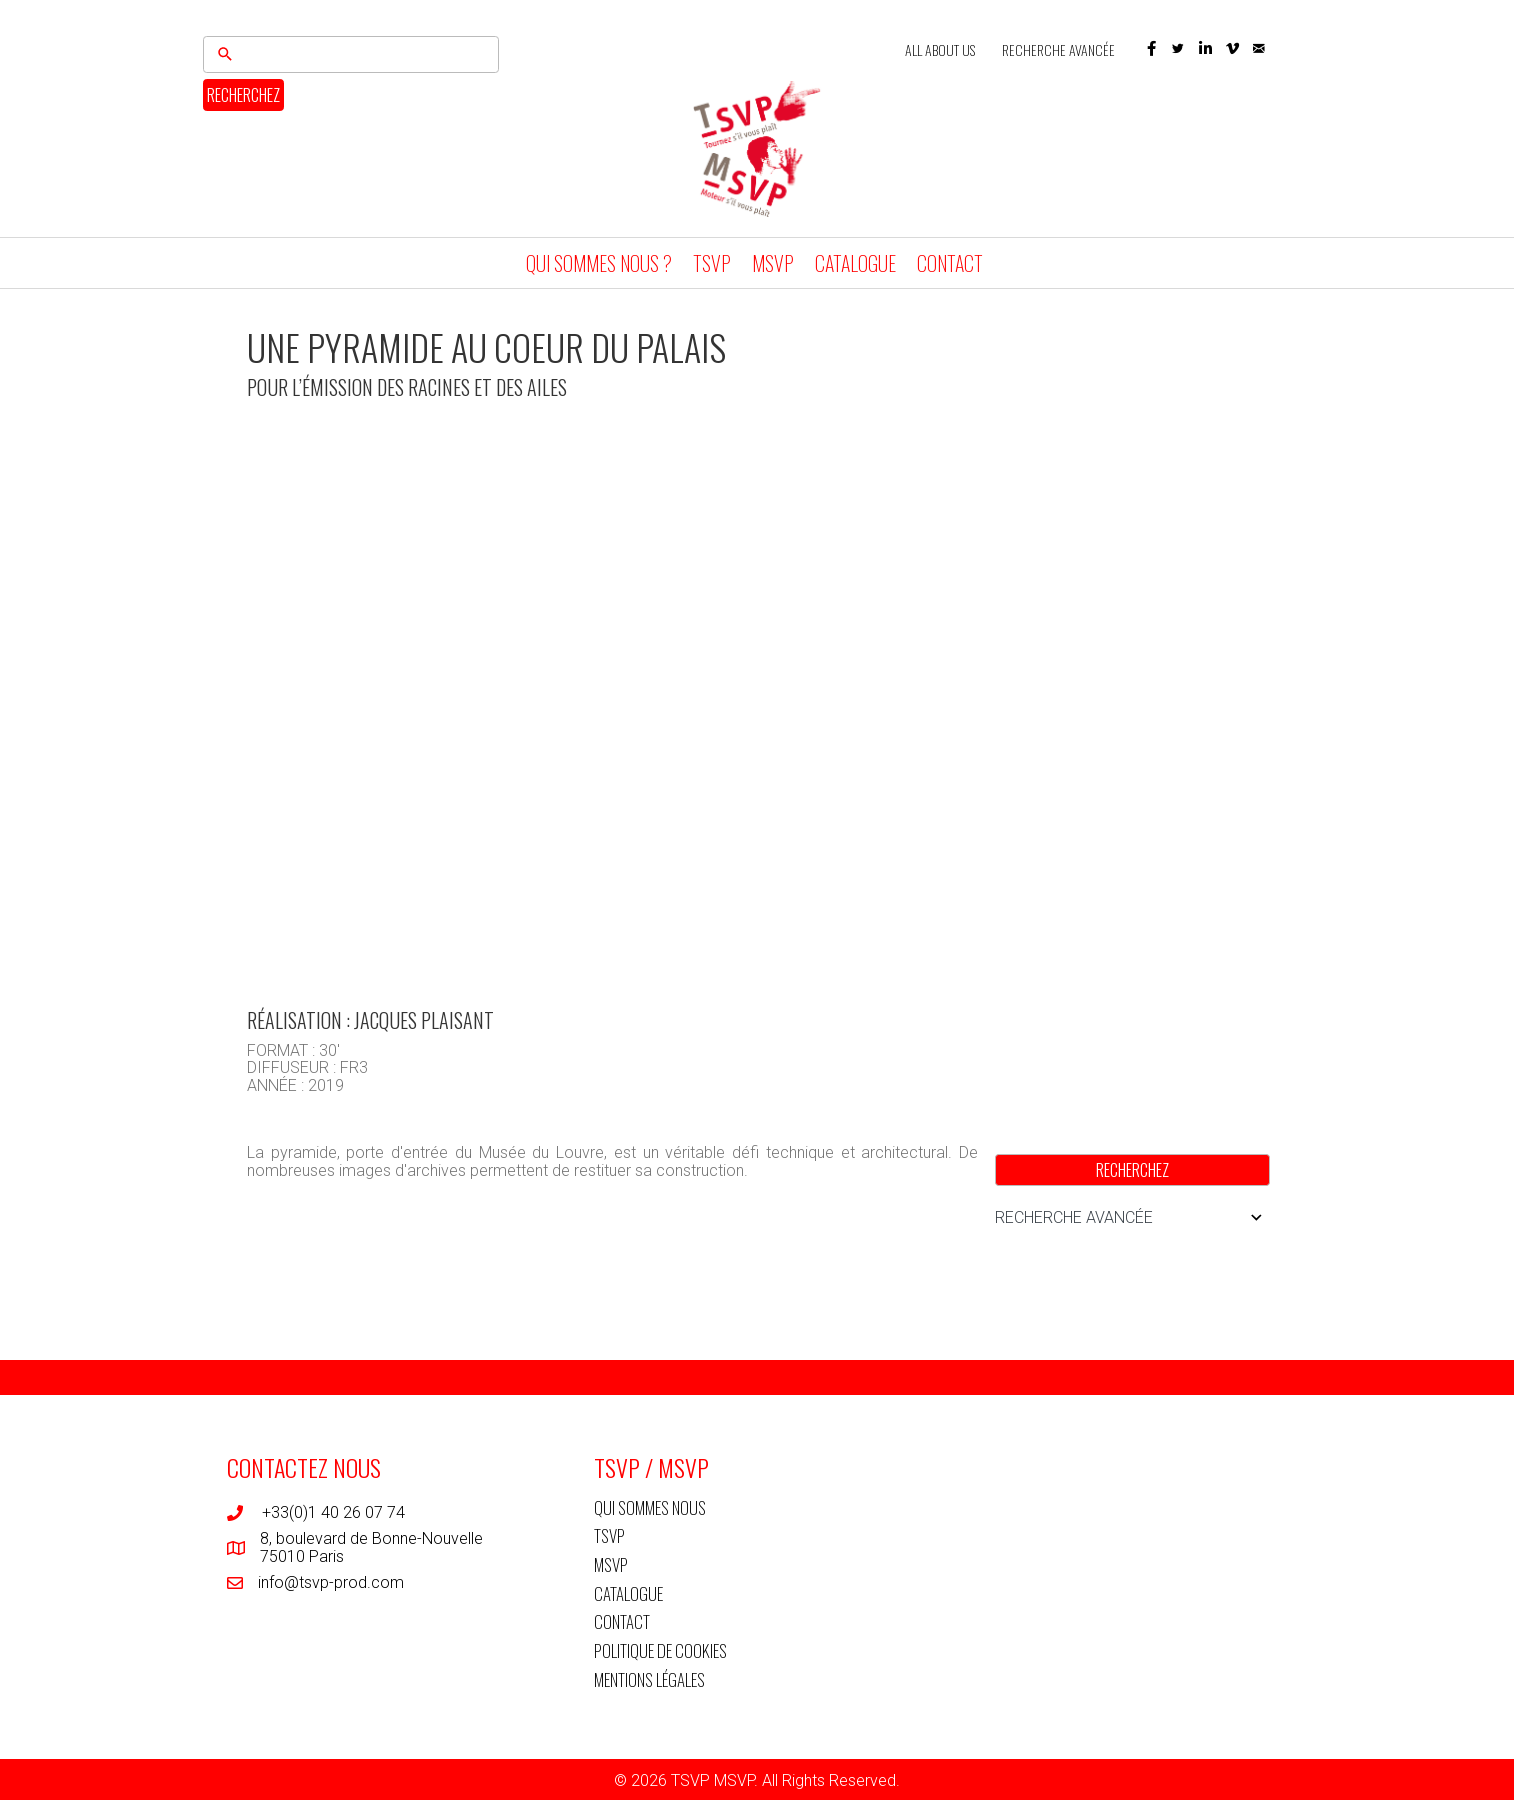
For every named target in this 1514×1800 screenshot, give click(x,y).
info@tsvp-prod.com (331, 1582)
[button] (1151, 48)
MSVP (773, 263)
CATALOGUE (855, 263)
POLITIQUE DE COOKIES (660, 1650)
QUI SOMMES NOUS (650, 1507)
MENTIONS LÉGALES (649, 1679)
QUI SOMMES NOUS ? (599, 263)
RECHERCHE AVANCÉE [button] (1132, 1218)
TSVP (712, 263)
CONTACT (950, 263)
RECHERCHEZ (243, 95)
